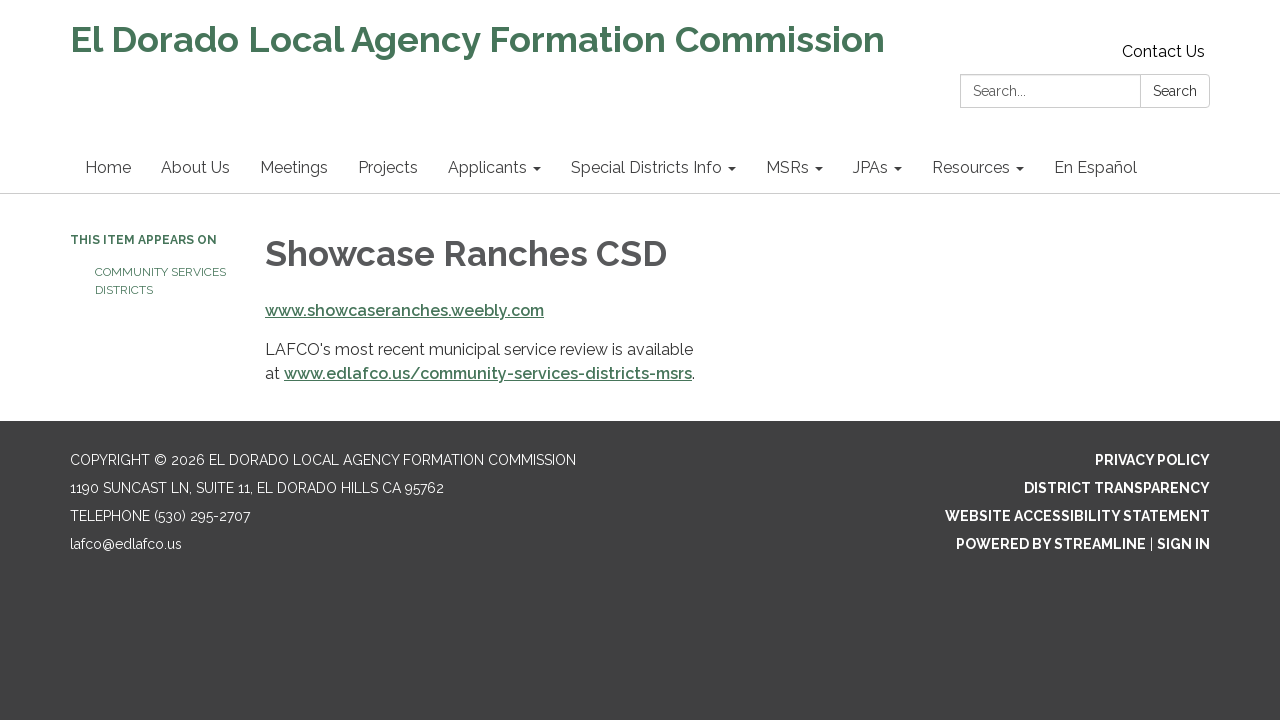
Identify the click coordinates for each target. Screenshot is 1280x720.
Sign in (1183, 544)
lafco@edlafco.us (126, 544)
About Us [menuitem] (195, 167)
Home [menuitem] (108, 167)
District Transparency (1117, 488)
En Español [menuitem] (1095, 167)
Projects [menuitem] (388, 167)
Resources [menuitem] (971, 167)
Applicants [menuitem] (487, 167)
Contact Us (1163, 51)
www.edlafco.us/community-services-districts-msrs (488, 373)
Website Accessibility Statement (1077, 516)
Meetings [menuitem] (294, 167)
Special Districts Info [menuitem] (646, 167)
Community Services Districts (160, 281)
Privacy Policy (1152, 460)
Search (1175, 91)
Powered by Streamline (1051, 544)
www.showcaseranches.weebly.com (404, 310)
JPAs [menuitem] (870, 167)
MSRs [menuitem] (787, 167)
